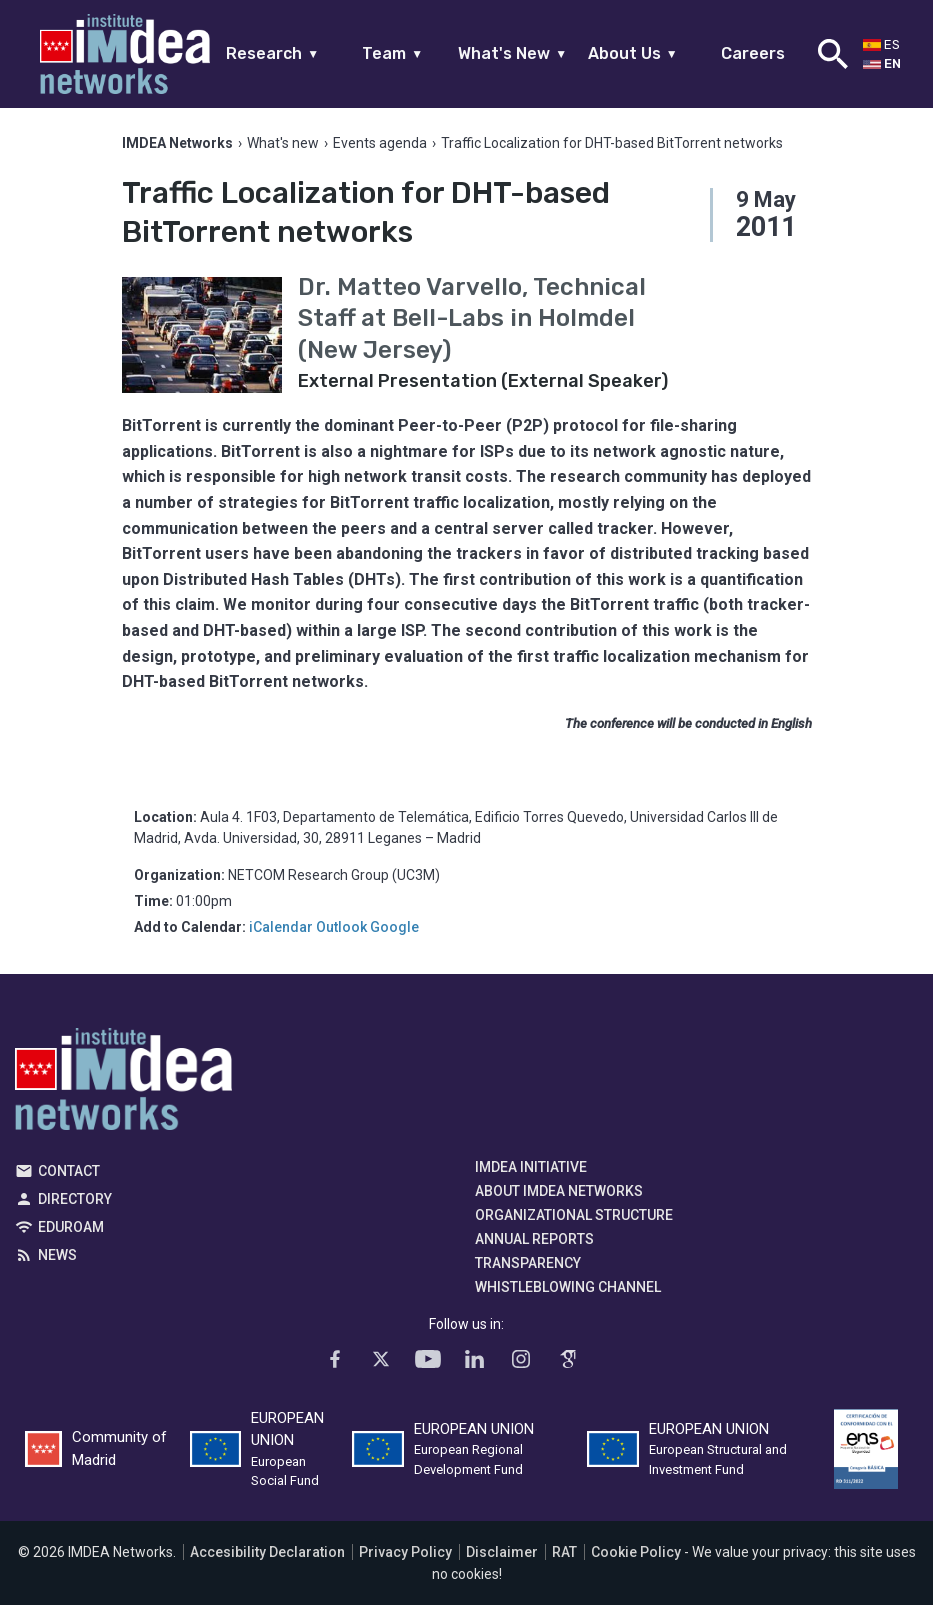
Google (394, 931)
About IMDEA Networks (559, 1195)
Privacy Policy (405, 1557)
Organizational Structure (574, 1219)
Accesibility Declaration (267, 1557)
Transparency (528, 1267)
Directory (75, 1203)
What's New (512, 53)
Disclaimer (502, 1557)
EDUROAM (71, 1231)
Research (272, 53)
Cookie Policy (636, 1557)
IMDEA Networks (123, 1088)
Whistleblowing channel (568, 1291)
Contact (69, 1175)
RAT (564, 1557)
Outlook (341, 931)
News (57, 1259)
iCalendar (281, 931)
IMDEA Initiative (531, 1171)
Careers (753, 53)
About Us (633, 53)
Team (392, 53)
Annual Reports (534, 1243)
